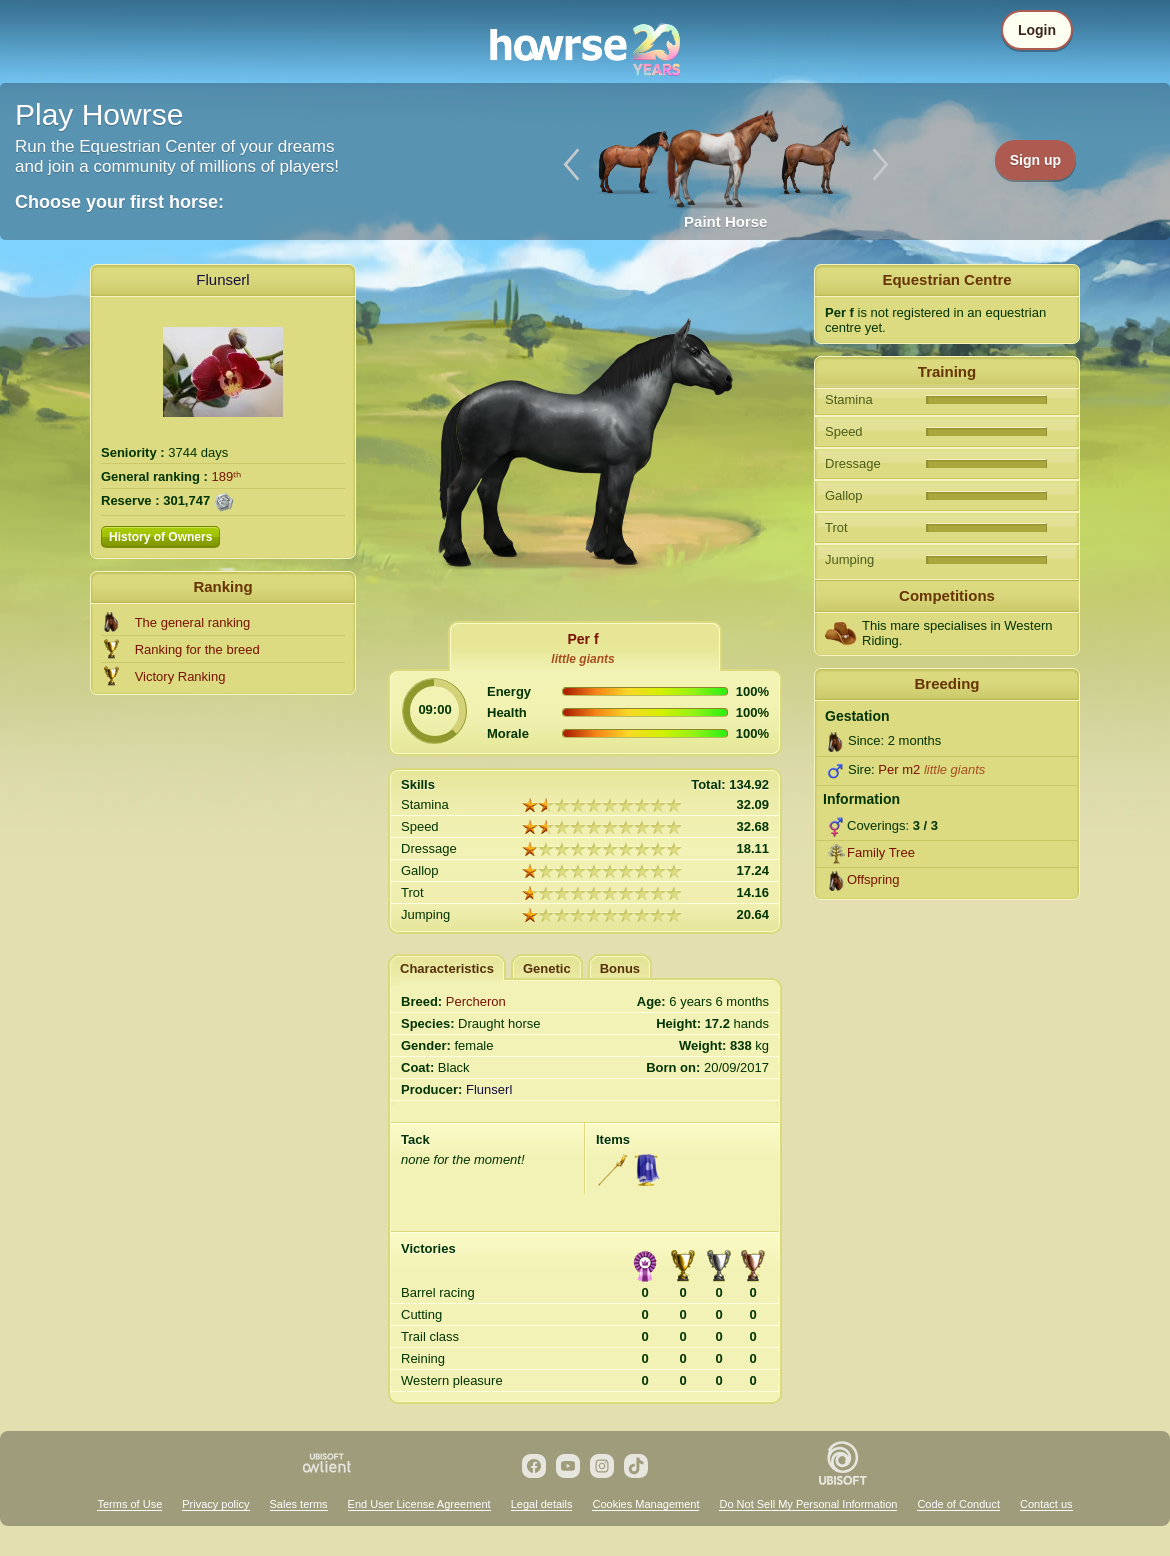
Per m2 (899, 769)
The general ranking (193, 622)
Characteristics (447, 968)
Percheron (476, 1001)
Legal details (542, 1504)
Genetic (547, 968)
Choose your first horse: (119, 202)
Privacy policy (215, 1504)
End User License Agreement (419, 1504)
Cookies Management (645, 1504)
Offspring (873, 879)
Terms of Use (129, 1504)
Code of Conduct (958, 1504)
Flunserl (222, 279)
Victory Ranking (180, 676)
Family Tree (881, 852)
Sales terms (299, 1504)
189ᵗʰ (227, 476)
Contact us (1046, 1504)
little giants (582, 659)
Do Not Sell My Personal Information (808, 1504)
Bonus (620, 968)
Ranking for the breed (197, 649)
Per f (582, 639)
